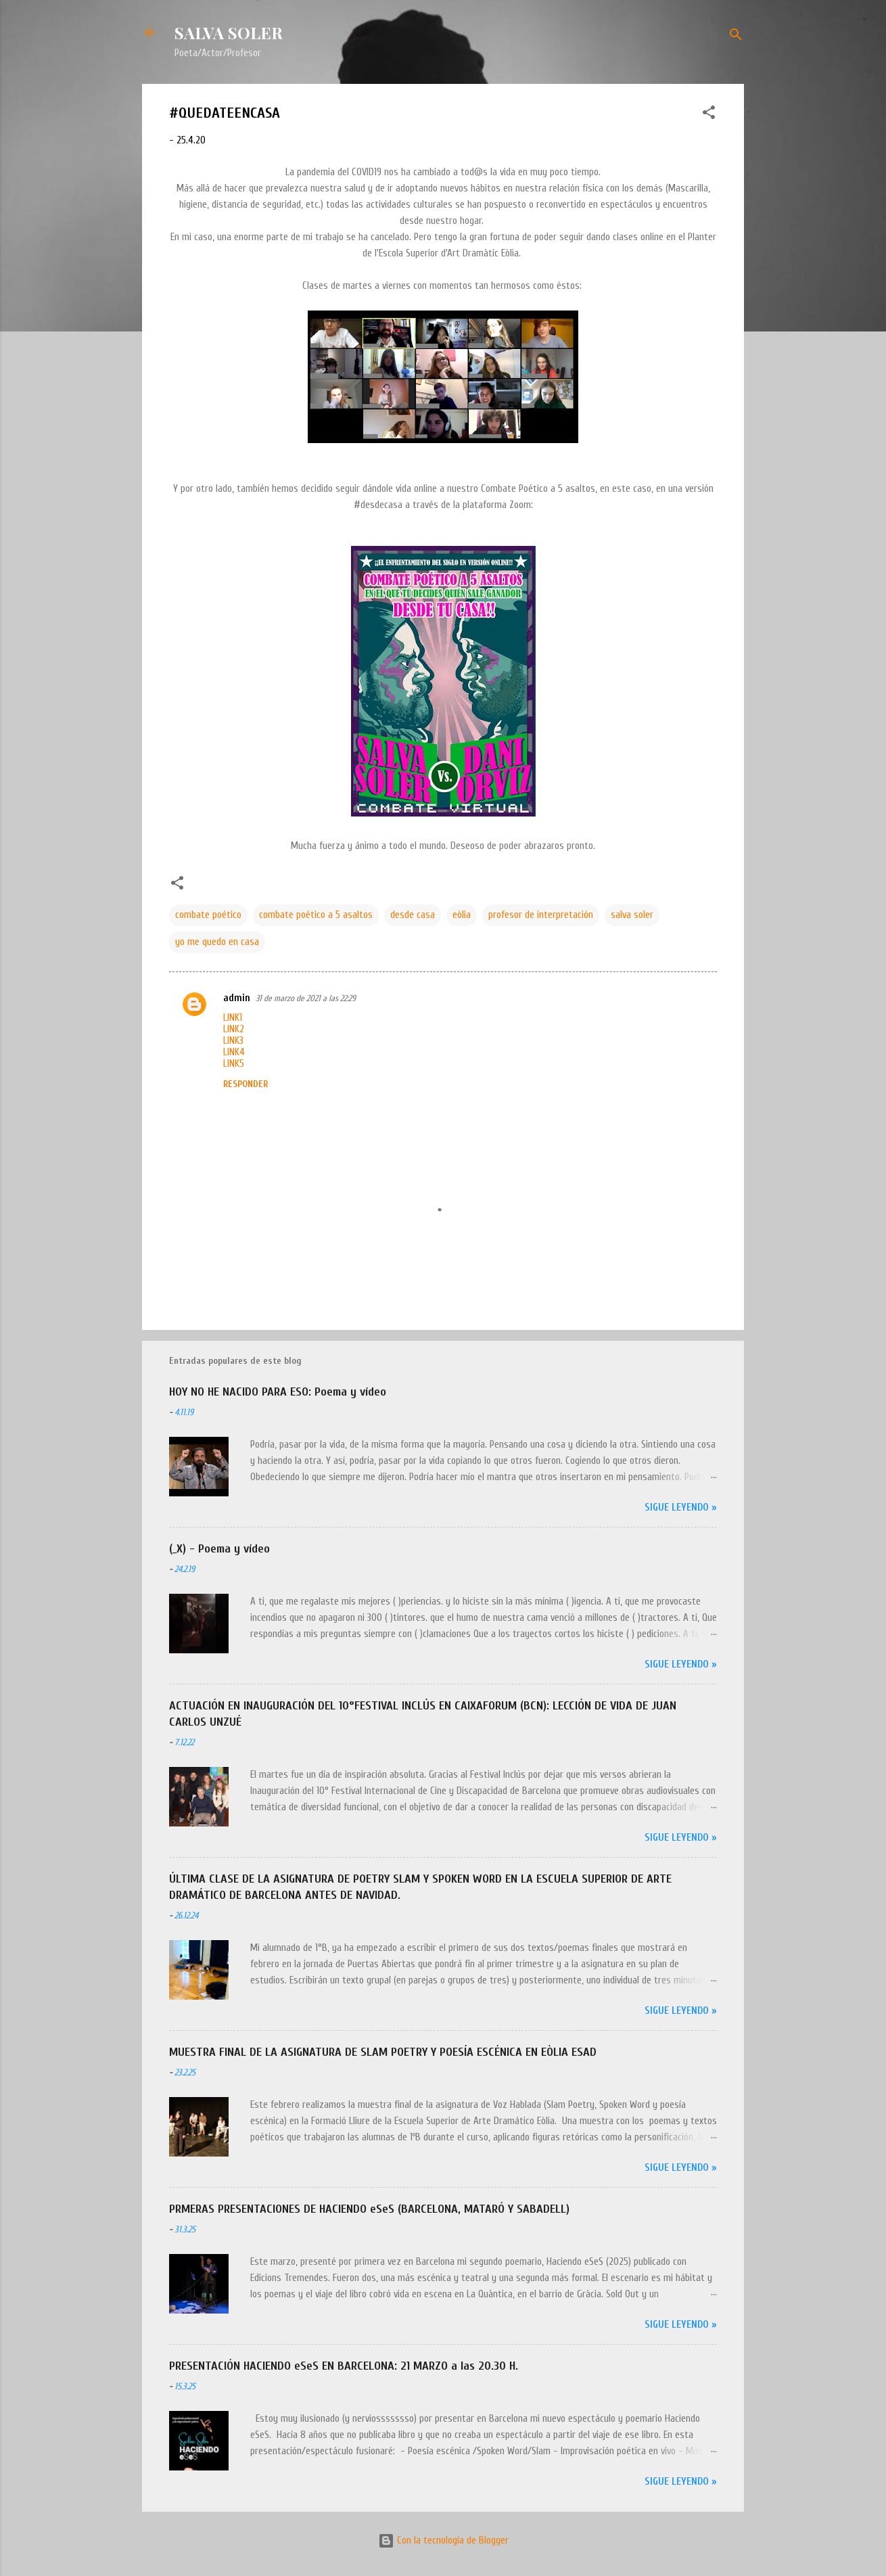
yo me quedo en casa (217, 942)
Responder (245, 1084)
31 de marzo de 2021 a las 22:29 (306, 998)
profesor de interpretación (540, 915)
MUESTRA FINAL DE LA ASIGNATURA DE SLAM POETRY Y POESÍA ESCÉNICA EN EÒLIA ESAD (383, 2052)
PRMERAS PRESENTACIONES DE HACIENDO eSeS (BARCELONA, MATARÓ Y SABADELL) (369, 2209)
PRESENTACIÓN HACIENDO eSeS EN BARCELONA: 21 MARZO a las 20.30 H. (343, 2366)
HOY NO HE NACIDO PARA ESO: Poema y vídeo (277, 1392)
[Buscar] (736, 37)
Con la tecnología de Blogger (443, 2540)
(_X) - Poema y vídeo (219, 1549)
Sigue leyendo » (681, 1507)
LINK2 (233, 1029)
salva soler (632, 915)
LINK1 (232, 1018)
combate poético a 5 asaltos (316, 915)
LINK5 (233, 1064)
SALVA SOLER (228, 32)
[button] (709, 115)
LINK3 (233, 1040)
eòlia (461, 915)
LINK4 (234, 1052)
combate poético (208, 915)
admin (236, 998)
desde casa (412, 915)
